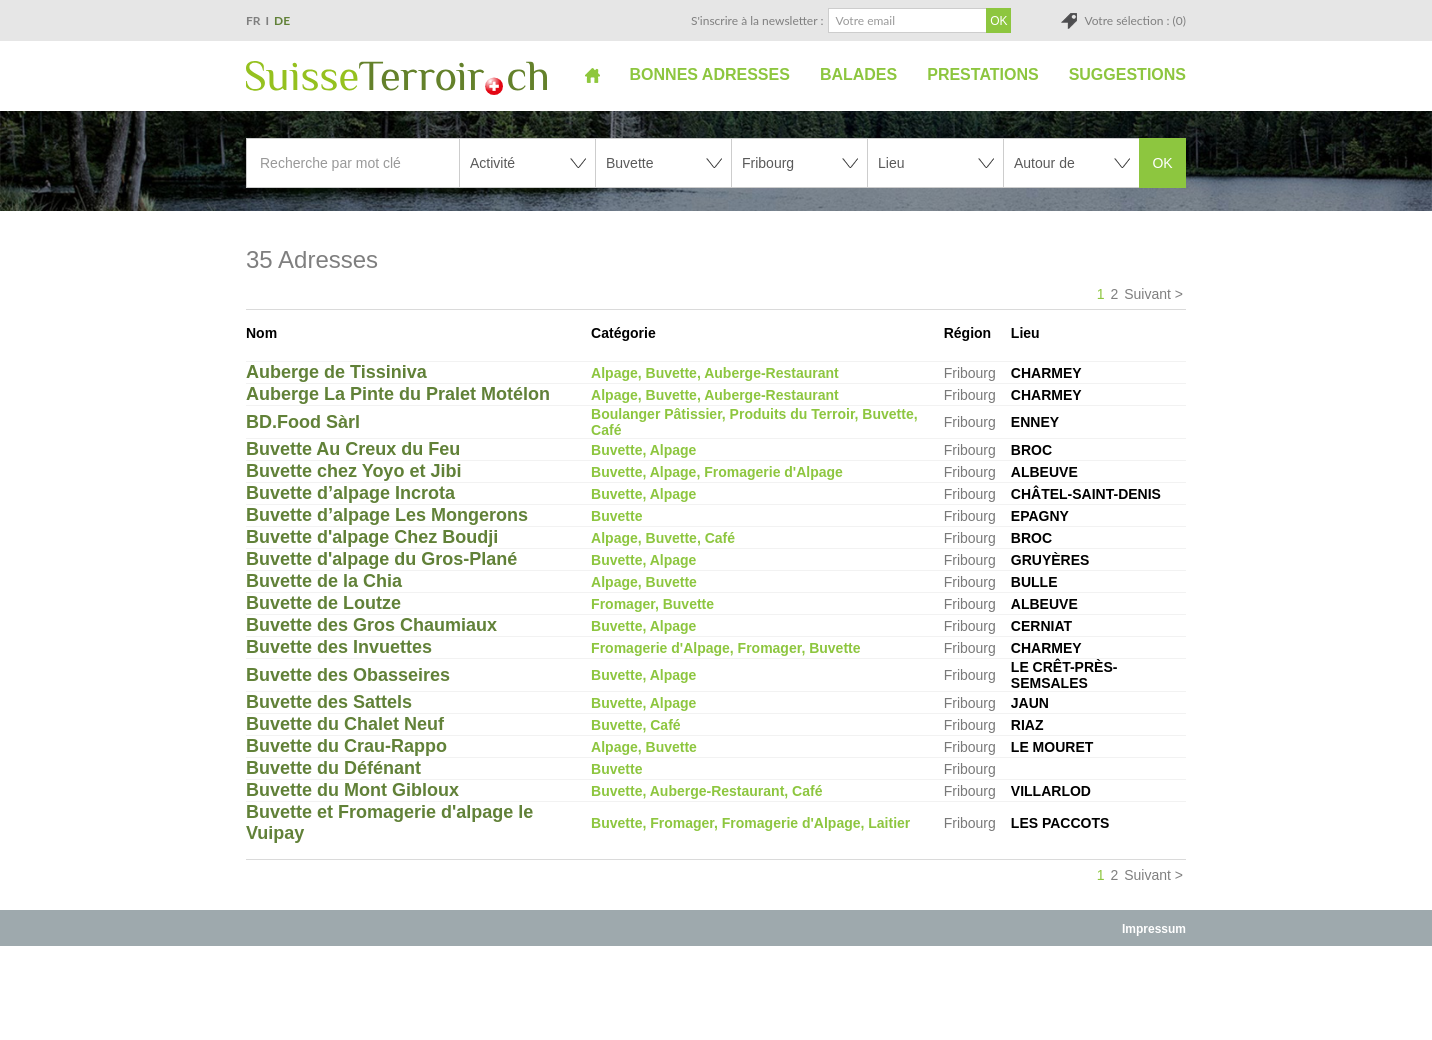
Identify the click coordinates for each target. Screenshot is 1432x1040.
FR (253, 20)
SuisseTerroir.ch (396, 78)
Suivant (1147, 294)
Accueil (592, 75)
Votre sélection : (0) (1135, 20)
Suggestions (1127, 74)
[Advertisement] (716, 992)
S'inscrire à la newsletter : (757, 20)
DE (282, 20)
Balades (858, 74)
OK (1162, 163)
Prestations (982, 74)
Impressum (1154, 929)
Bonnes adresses (710, 74)
